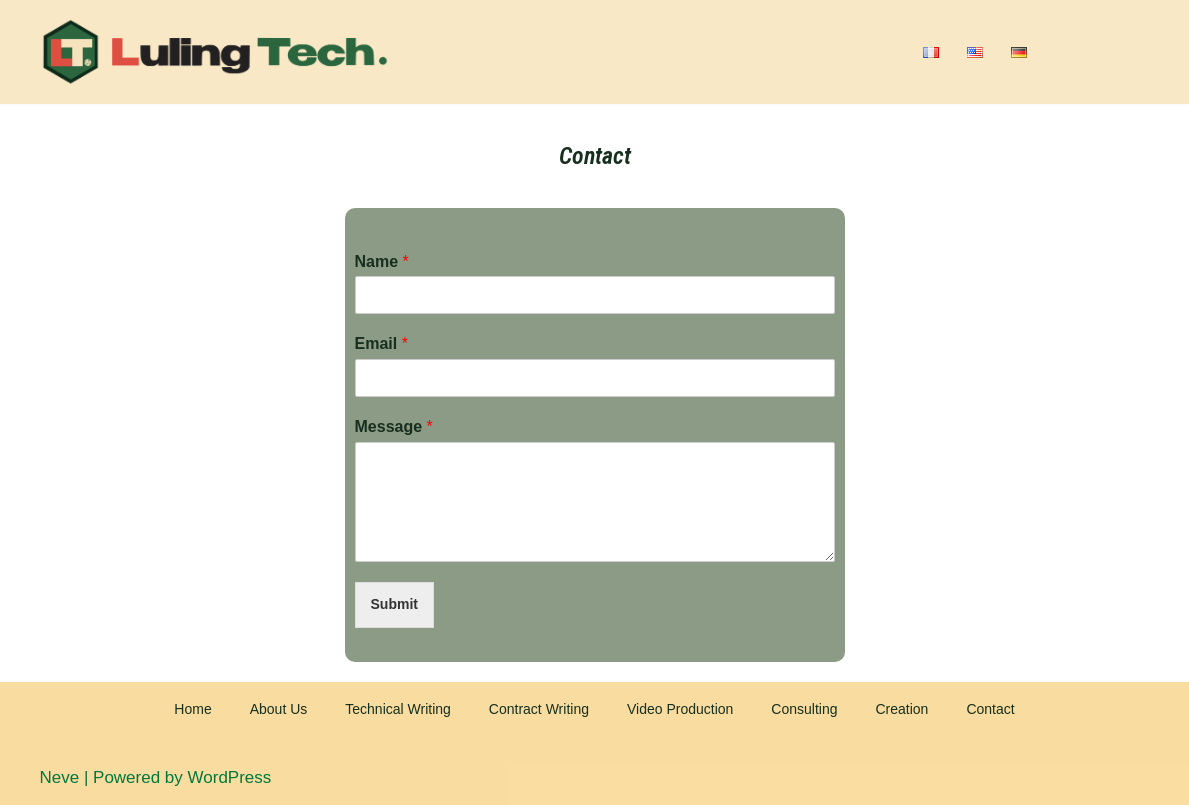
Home (192, 709)
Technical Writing (398, 709)
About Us (279, 709)
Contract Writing (539, 709)
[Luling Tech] (215, 52)
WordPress (230, 777)
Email (381, 343)
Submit (394, 604)
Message (394, 426)
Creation (901, 709)
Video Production (680, 709)
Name (382, 261)
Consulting (804, 709)
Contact (990, 709)
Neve (60, 777)
